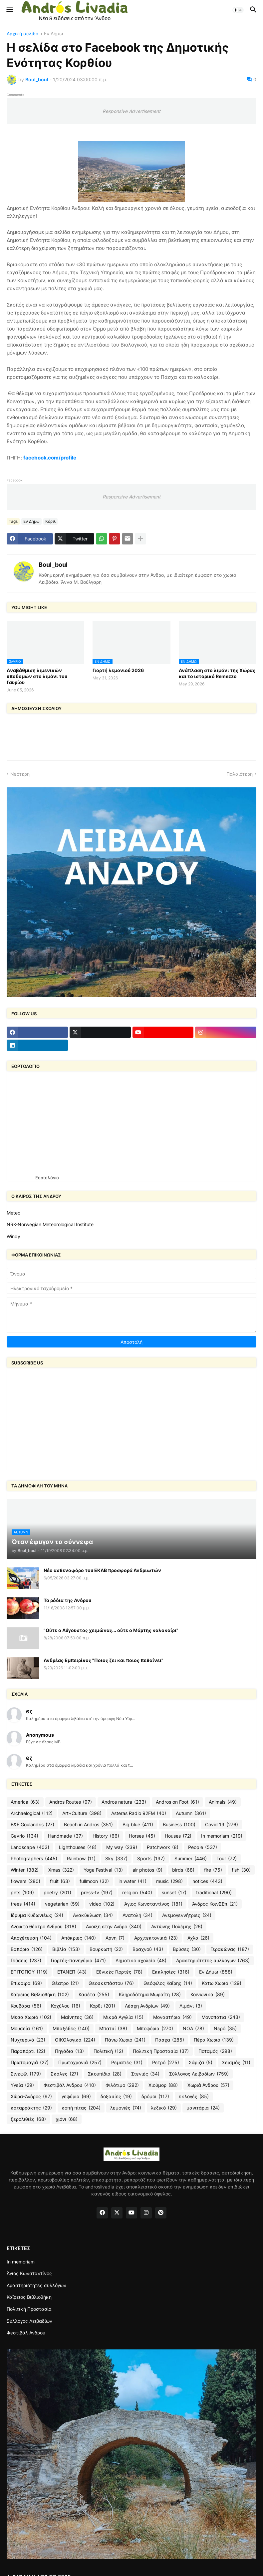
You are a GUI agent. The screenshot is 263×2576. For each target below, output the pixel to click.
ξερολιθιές (28, 2119)
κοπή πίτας (81, 2108)
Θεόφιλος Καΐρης (167, 1983)
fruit (60, 1881)
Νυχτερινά (28, 2040)
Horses (142, 1836)
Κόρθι (50, 521)
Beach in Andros (88, 1824)
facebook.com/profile (49, 457)
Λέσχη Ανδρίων (147, 2006)
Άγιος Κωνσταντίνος (153, 1904)
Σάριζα (200, 2062)
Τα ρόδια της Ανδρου (67, 1600)
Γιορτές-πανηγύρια (78, 1960)
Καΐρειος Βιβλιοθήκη (40, 1994)
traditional (214, 1892)
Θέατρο (65, 1983)
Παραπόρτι (28, 2051)
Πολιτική (108, 2051)
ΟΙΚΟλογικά (75, 2040)
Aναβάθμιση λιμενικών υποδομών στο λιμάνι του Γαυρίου (37, 676)
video (102, 1904)
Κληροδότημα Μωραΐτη (150, 1994)
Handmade (65, 1836)
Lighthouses (78, 1847)
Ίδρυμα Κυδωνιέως (37, 1915)
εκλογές (194, 2096)
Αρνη (115, 1938)
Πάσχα (169, 2040)
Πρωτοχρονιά (80, 2062)
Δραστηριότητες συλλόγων (213, 1960)
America (25, 1802)
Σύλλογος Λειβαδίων (199, 2074)
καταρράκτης (31, 2108)
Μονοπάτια (220, 2017)
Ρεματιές (126, 2062)
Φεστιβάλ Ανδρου (70, 2085)
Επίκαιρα (26, 1983)
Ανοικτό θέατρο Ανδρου (43, 1926)
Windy (13, 1236)
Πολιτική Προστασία (161, 2051)
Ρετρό (165, 2062)
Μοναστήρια (172, 2017)
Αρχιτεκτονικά (156, 1938)
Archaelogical (32, 1813)
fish (241, 1870)
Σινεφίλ (26, 2074)
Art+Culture (82, 1813)
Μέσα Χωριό (31, 2017)
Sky (116, 1858)
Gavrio (24, 1836)
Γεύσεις (26, 1960)
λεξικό (164, 2108)
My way (121, 1847)
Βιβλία (66, 1949)
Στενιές (145, 2074)
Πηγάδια (69, 2051)
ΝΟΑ (193, 2028)
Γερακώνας (229, 1949)
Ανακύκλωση (93, 1915)
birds (183, 1870)
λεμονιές (125, 2108)
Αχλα (198, 1938)
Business (179, 1824)
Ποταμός (215, 2051)
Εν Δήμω (53, 33)
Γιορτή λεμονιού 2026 (118, 670)
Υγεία (22, 2085)
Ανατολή (137, 1915)
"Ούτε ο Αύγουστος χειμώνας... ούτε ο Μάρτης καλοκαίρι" (111, 1630)
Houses (178, 1836)
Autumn (191, 1813)
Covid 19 (221, 1824)
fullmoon (94, 1881)
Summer (190, 1858)
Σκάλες (64, 2074)
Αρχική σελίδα (23, 33)
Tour (226, 1858)
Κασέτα (94, 1994)
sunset (174, 1892)
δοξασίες (116, 2096)
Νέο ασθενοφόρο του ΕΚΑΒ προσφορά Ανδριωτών (102, 1570)
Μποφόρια (155, 2028)
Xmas (61, 1870)
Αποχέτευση (31, 1938)
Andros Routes (70, 1802)
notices (207, 1881)
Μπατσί (113, 2028)
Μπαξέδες (71, 2028)
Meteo (13, 1213)
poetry (57, 1892)
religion (137, 1892)
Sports (151, 1858)
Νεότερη (20, 774)
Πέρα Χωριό (214, 2040)
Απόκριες (78, 1938)
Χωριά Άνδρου (208, 2085)
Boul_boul (53, 564)
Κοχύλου (65, 2006)
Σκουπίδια (105, 2074)
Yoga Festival (103, 1870)
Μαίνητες (77, 2017)
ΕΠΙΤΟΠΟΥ (29, 1972)
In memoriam (221, 1836)
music (169, 1881)
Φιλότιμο (122, 2085)
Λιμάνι (190, 2006)
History (106, 1836)
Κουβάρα (26, 2006)
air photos (147, 1870)
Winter (25, 1870)
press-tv (97, 1892)
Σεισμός (236, 2062)
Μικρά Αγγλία (123, 2017)
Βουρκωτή (106, 1949)
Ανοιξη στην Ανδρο (113, 1926)
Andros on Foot (177, 1802)
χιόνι (67, 2119)
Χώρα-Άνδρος (31, 2096)
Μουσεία (27, 2028)
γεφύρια (76, 2096)
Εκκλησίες (170, 1972)
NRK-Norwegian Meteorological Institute (50, 1224)
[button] (9, 10)
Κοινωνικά (207, 1994)
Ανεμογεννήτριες (186, 1915)
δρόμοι (155, 2096)
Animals (223, 1802)
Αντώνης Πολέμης (176, 1926)
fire (213, 1870)
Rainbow (81, 1858)
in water (132, 1881)
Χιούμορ (163, 2085)
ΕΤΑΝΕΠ (72, 1972)
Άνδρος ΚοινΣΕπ (215, 1904)
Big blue (138, 1824)
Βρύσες (187, 1949)
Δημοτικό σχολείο (141, 1960)
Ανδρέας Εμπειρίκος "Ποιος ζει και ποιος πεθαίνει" (103, 1660)
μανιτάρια (203, 2108)
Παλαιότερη (239, 774)
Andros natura (124, 1802)
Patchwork (162, 1847)
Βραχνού (147, 1949)
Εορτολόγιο (47, 1177)
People (202, 1847)
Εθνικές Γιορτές (119, 1972)
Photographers (34, 1858)
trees (23, 1904)
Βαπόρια (27, 1949)
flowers (25, 1881)
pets (22, 1892)
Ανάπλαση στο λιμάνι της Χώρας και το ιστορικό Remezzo (217, 673)
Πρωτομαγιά (30, 2062)
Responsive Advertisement (131, 111)
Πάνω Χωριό (125, 2040)
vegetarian (62, 1904)
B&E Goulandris (32, 1824)
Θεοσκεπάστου (111, 1983)
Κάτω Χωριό (221, 1983)
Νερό (225, 2028)
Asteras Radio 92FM (138, 1813)
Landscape (30, 1847)
